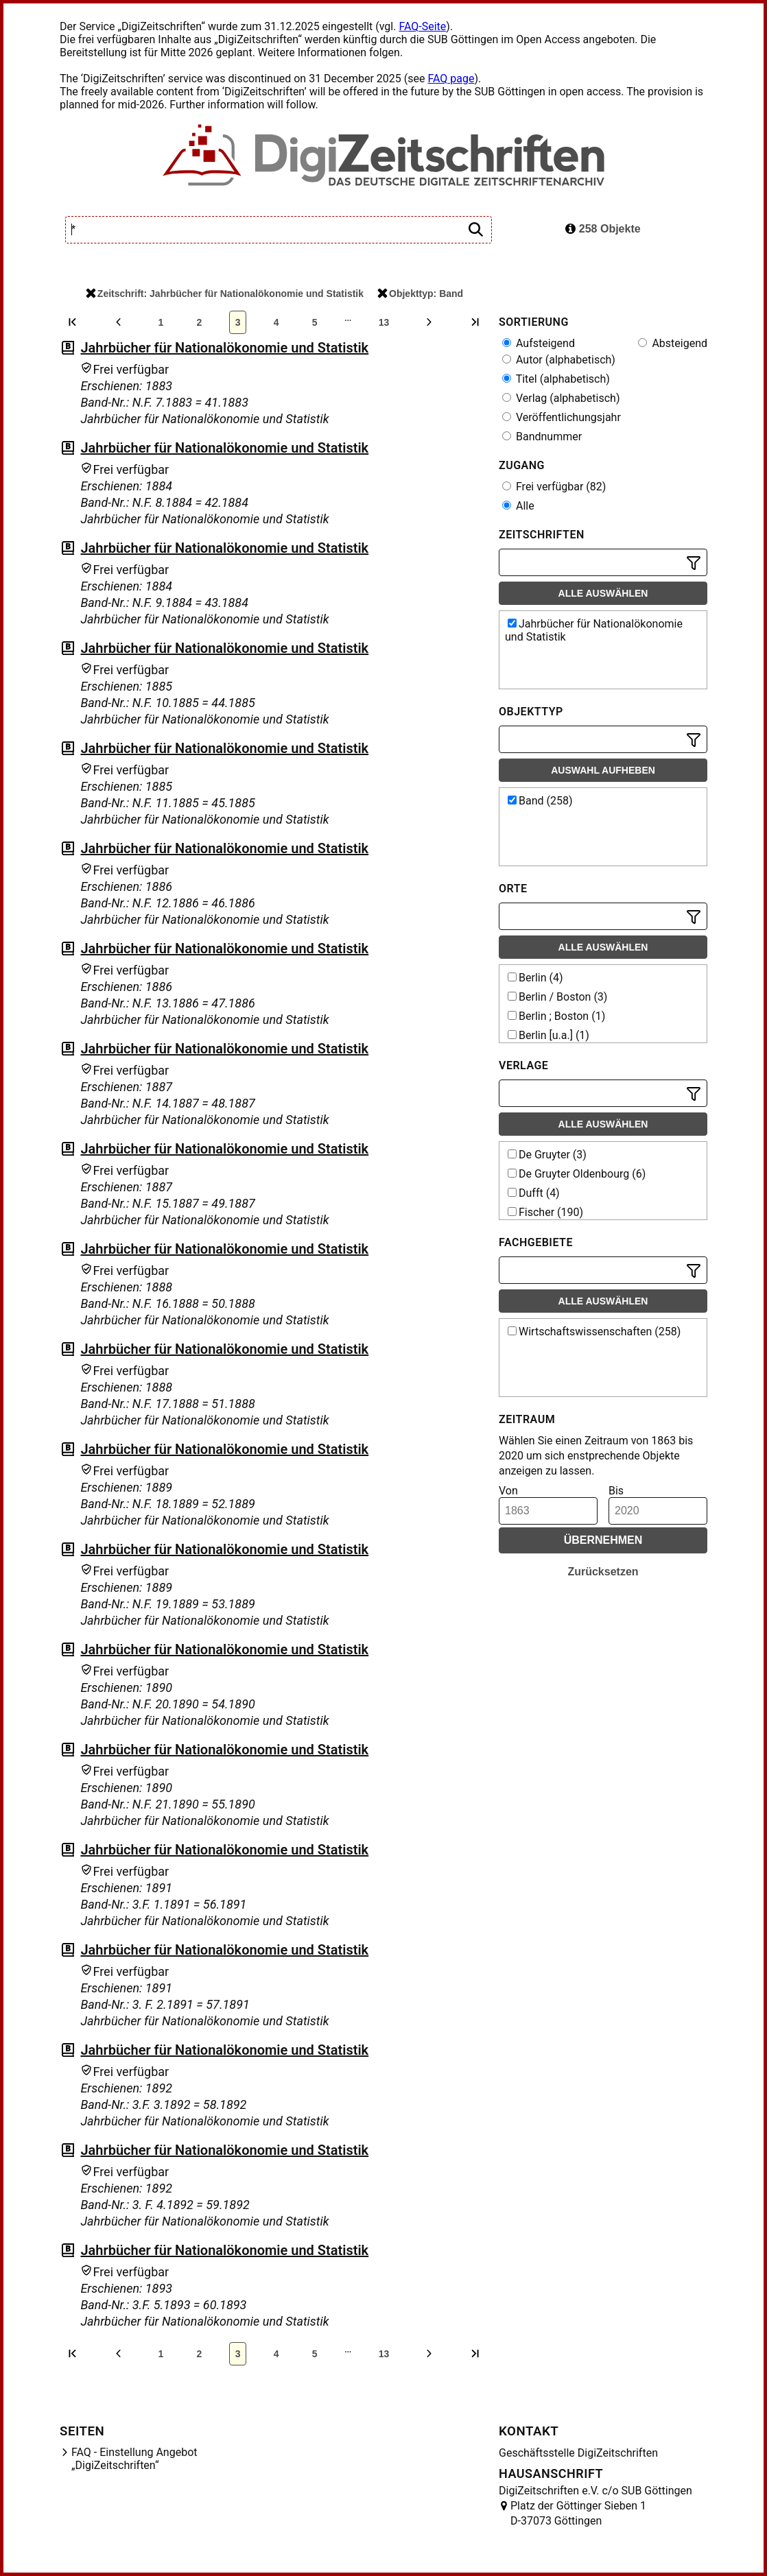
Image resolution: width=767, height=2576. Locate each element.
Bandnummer (542, 436)
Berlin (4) (535, 977)
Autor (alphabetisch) (558, 359)
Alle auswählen (603, 593)
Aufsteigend (538, 343)
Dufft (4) (534, 1193)
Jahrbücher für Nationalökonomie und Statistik (224, 347)
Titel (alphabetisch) (556, 378)
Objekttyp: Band (420, 293)
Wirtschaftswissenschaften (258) (594, 1331)
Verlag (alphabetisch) (561, 398)
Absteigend (672, 343)
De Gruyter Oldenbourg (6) (577, 1173)
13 (384, 322)
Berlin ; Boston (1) (556, 1016)
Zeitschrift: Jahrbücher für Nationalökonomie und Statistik (225, 293)
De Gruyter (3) (547, 1154)
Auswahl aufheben (603, 770)
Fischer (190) (545, 1212)
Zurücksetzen (602, 1571)
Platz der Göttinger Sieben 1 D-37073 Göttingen (578, 2513)
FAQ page (450, 78)
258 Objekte (602, 229)
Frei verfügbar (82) (554, 486)
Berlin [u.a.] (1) (548, 1035)
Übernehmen (603, 1540)
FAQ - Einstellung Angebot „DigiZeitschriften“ (134, 2459)
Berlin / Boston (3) (557, 996)
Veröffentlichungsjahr (561, 417)
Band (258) (540, 800)
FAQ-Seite (422, 26)
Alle (518, 505)
